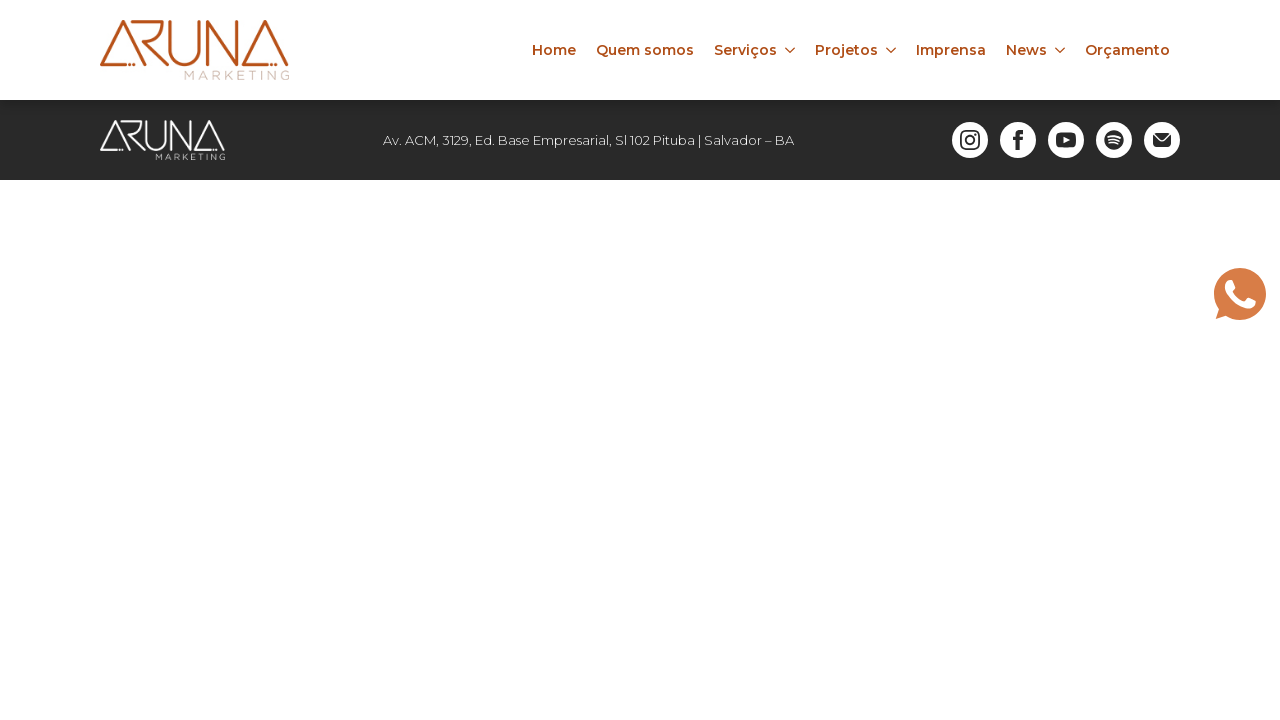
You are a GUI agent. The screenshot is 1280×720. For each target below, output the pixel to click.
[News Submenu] (1061, 50)
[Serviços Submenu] (791, 50)
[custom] (1114, 140)
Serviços (745, 50)
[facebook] (1018, 140)
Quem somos (645, 50)
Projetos (846, 50)
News (1026, 50)
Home (554, 50)
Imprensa (951, 50)
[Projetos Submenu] (892, 50)
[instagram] (970, 140)
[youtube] (1066, 140)
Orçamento (1127, 50)
